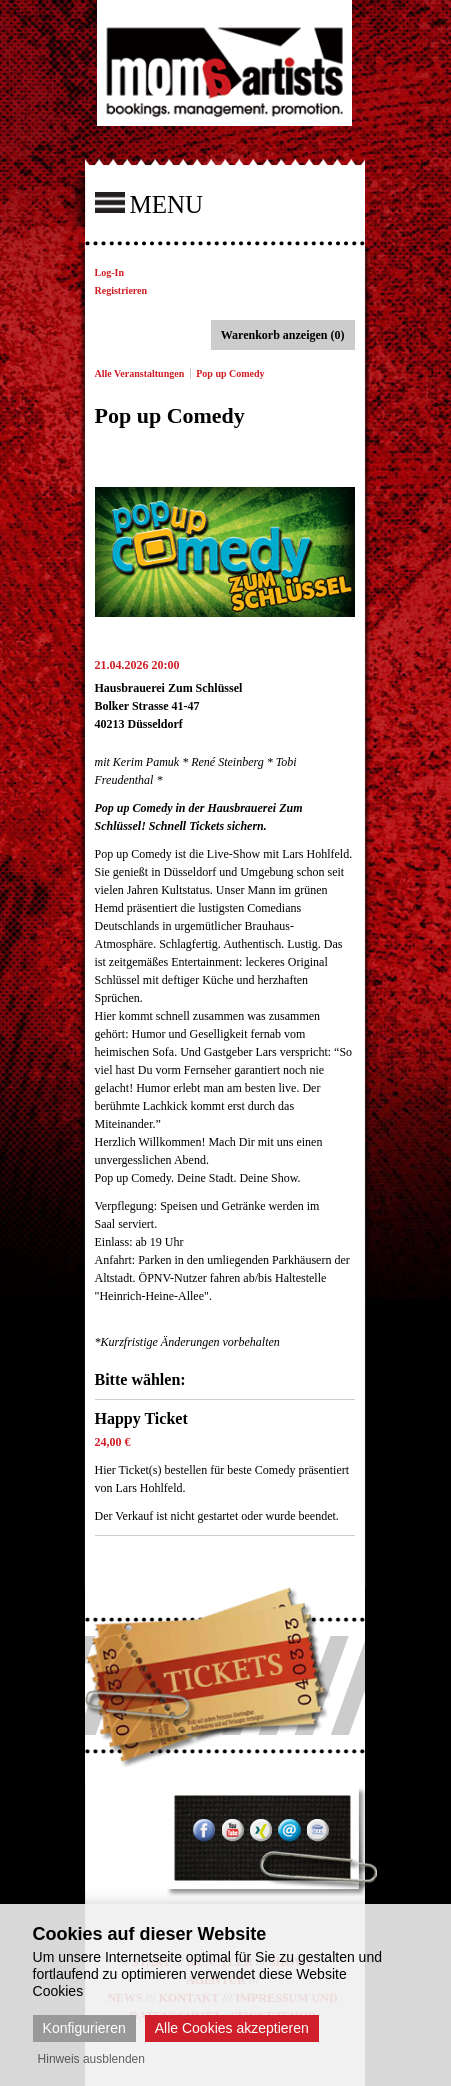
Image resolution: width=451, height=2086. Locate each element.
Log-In (109, 272)
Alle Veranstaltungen (140, 373)
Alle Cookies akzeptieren (232, 2028)
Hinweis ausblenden (91, 2059)
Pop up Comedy (230, 373)
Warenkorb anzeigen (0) (283, 335)
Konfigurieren (84, 2028)
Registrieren (121, 290)
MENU (149, 203)
